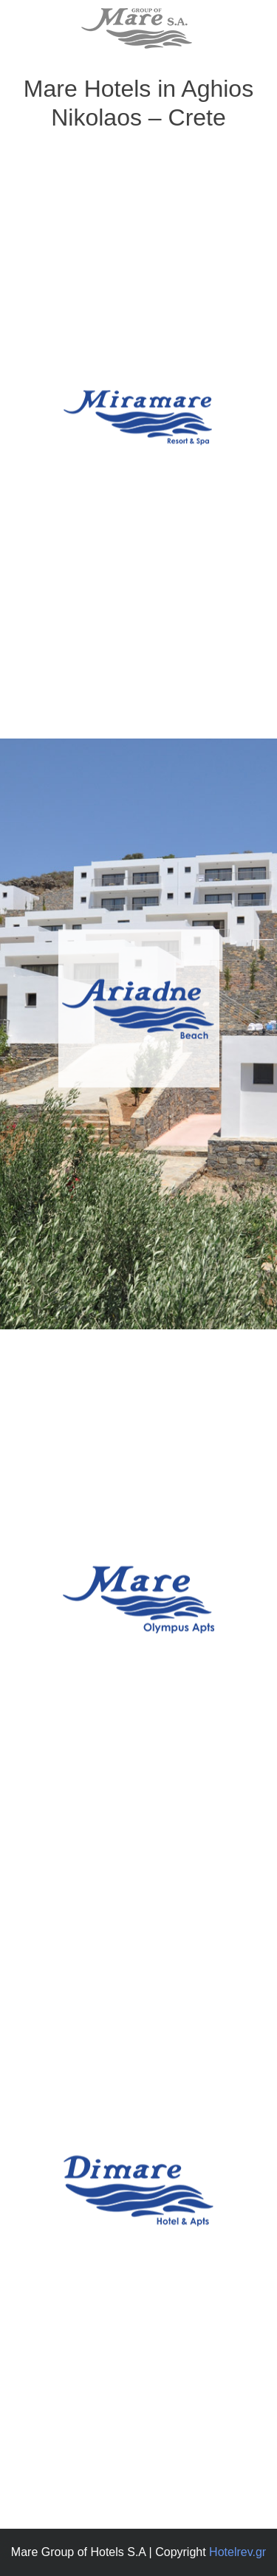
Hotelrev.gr (237, 2552)
